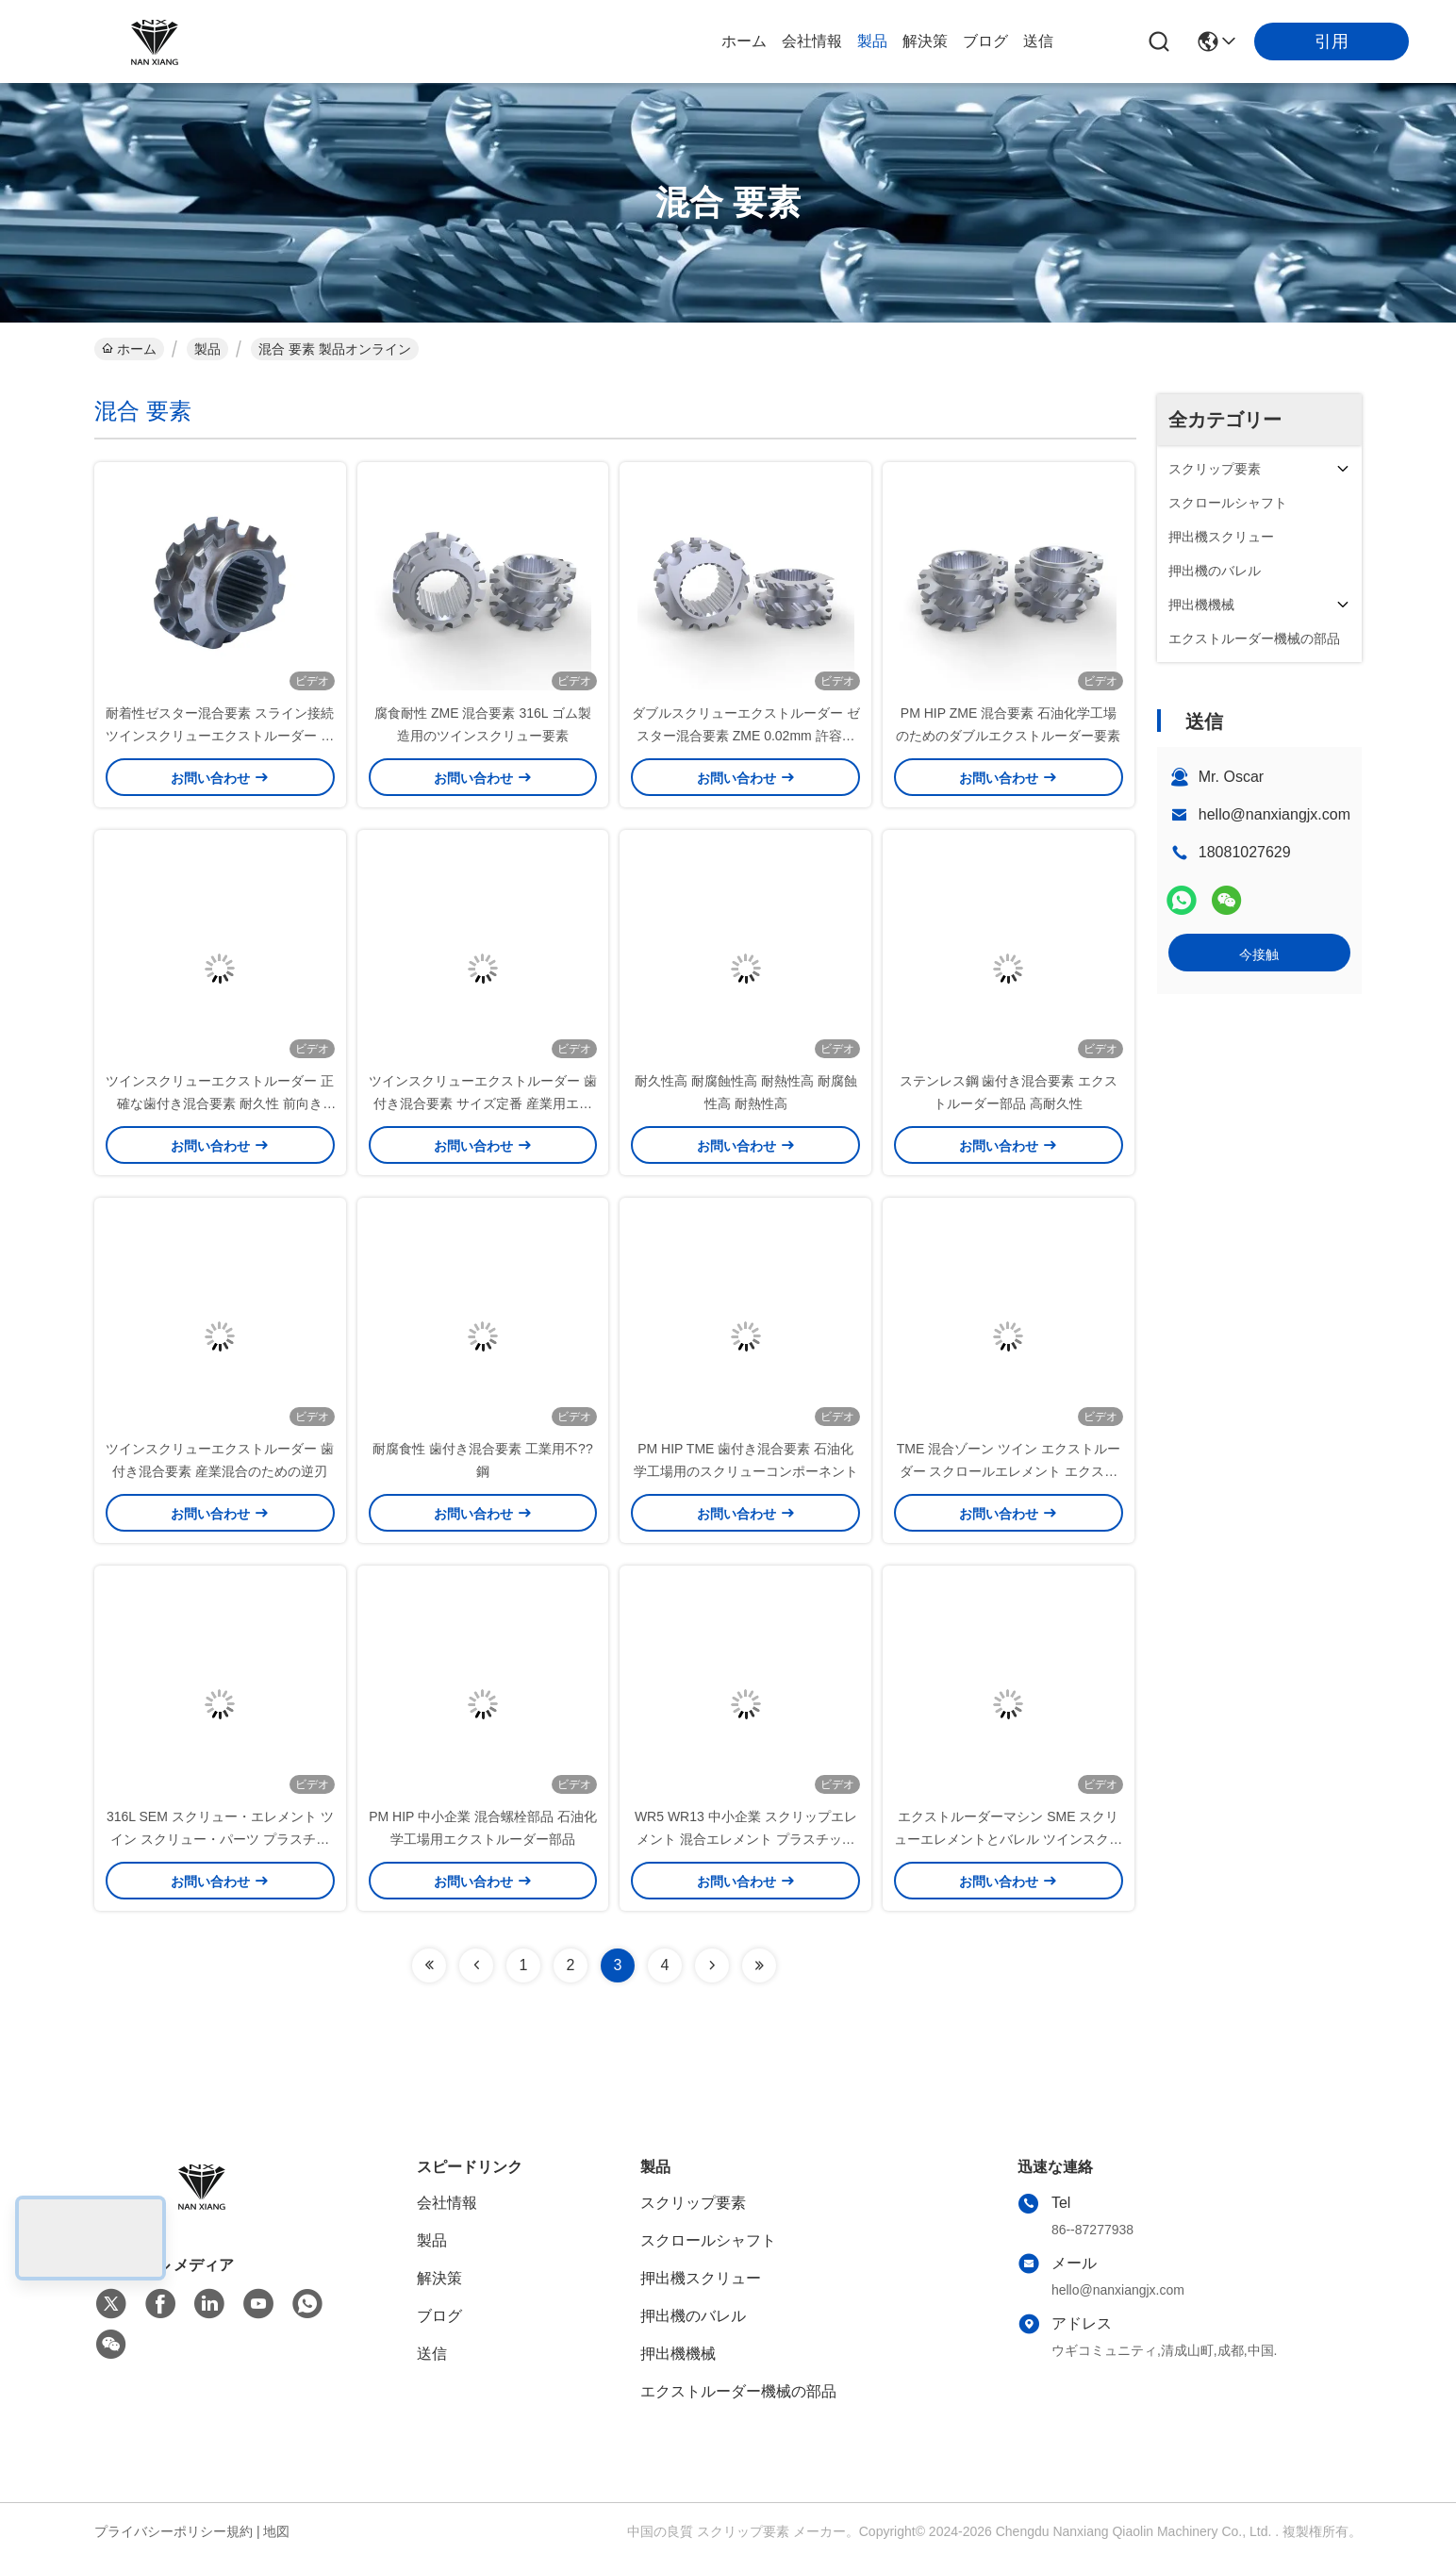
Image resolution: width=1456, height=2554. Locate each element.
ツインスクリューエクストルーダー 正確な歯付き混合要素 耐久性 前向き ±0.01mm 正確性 (220, 1103)
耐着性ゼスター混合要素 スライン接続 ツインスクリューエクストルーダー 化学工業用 (220, 735)
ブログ (985, 41)
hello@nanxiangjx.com (1274, 814)
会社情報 (812, 41)
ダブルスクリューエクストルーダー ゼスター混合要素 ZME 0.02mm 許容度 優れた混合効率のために (746, 735)
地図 (276, 2531)
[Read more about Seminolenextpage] (429, 1965)
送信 (1038, 41)
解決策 (925, 41)
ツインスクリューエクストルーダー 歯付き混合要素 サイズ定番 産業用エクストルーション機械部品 (483, 1103)
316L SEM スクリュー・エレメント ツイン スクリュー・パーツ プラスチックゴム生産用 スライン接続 (220, 1839)
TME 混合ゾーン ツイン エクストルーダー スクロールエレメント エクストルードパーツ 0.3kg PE (1008, 1471)
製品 (872, 41)
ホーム (744, 41)
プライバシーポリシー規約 (173, 2531)
